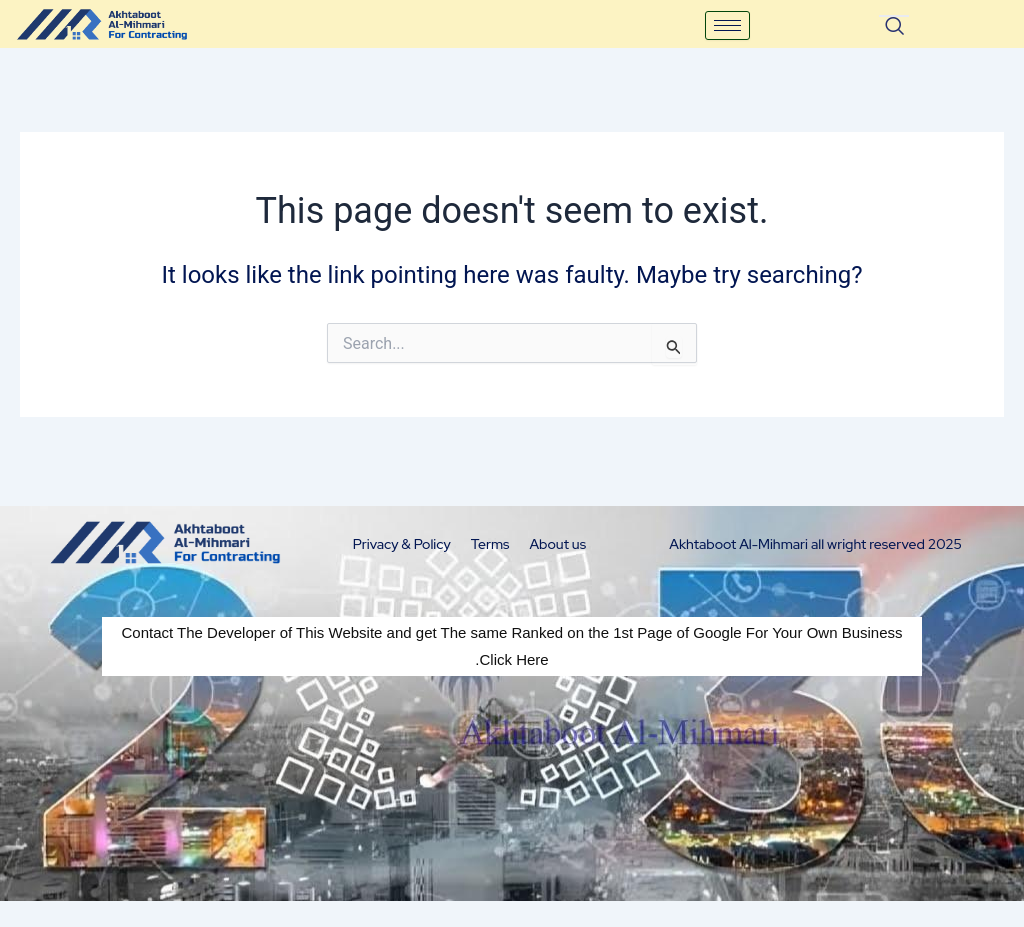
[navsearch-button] (894, 16)
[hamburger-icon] (727, 25)
